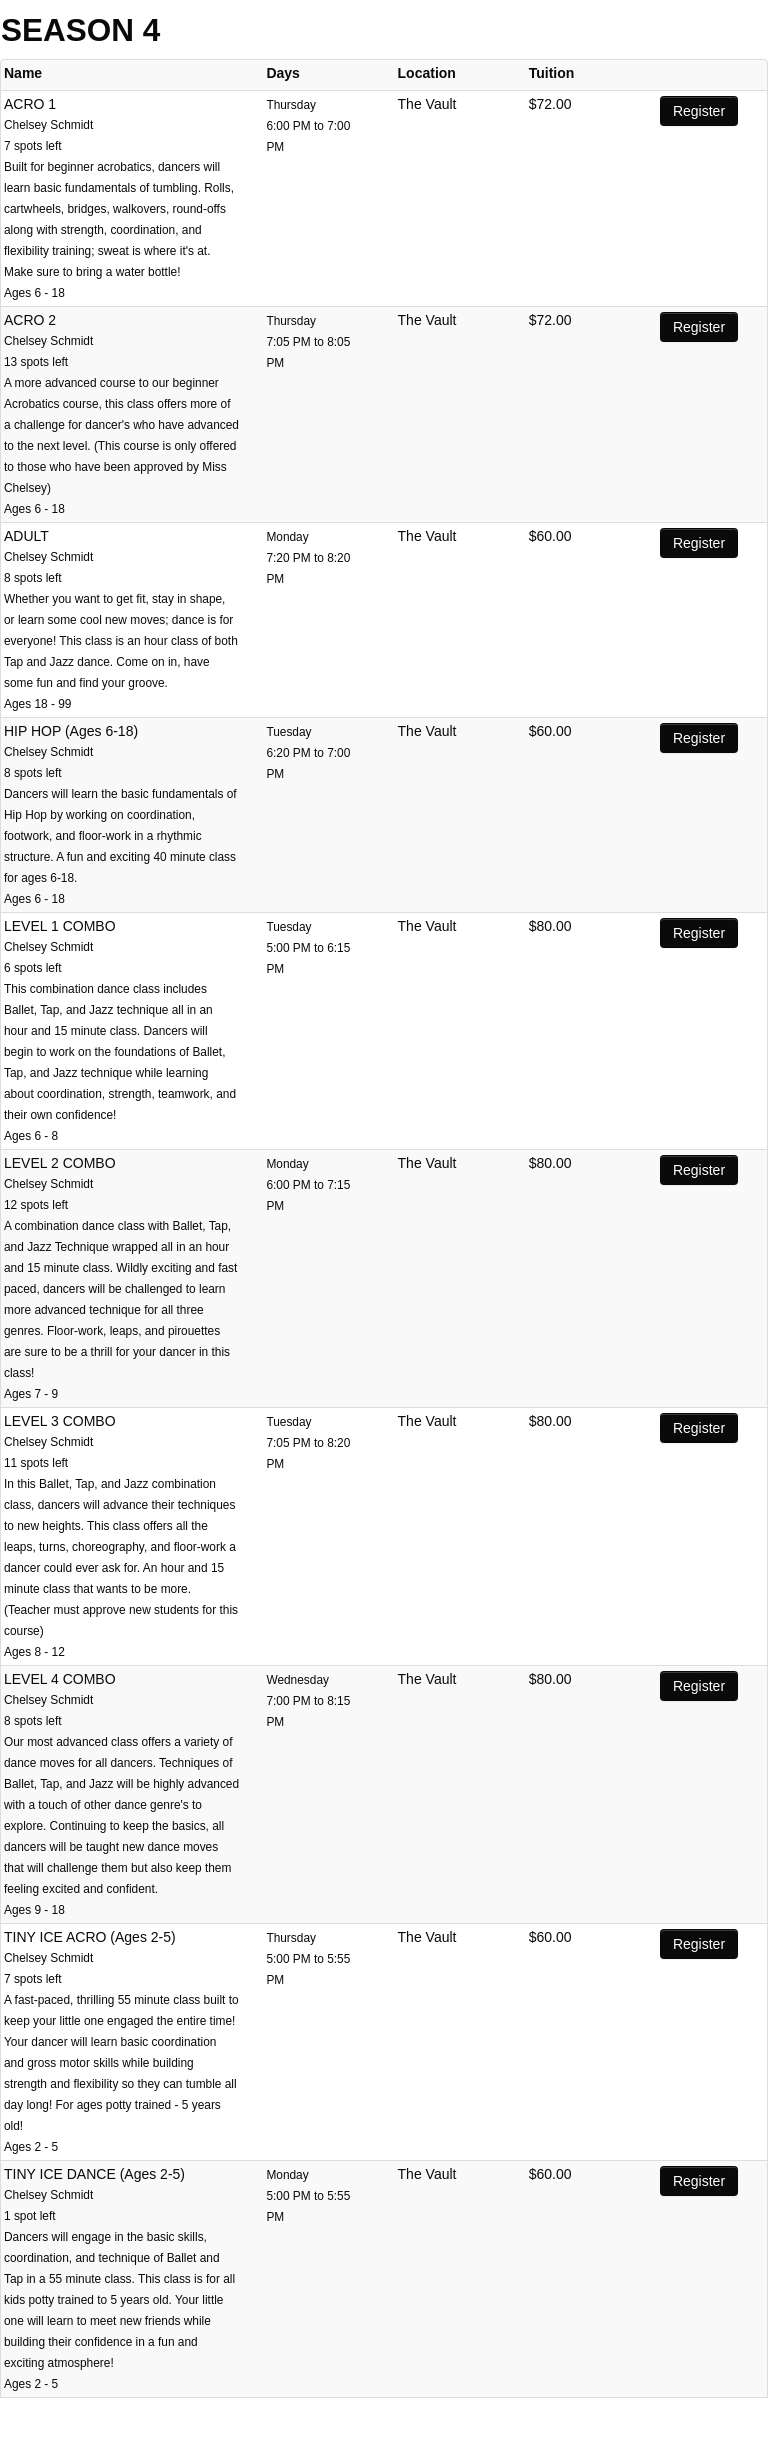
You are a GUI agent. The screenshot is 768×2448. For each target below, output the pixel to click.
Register (699, 111)
